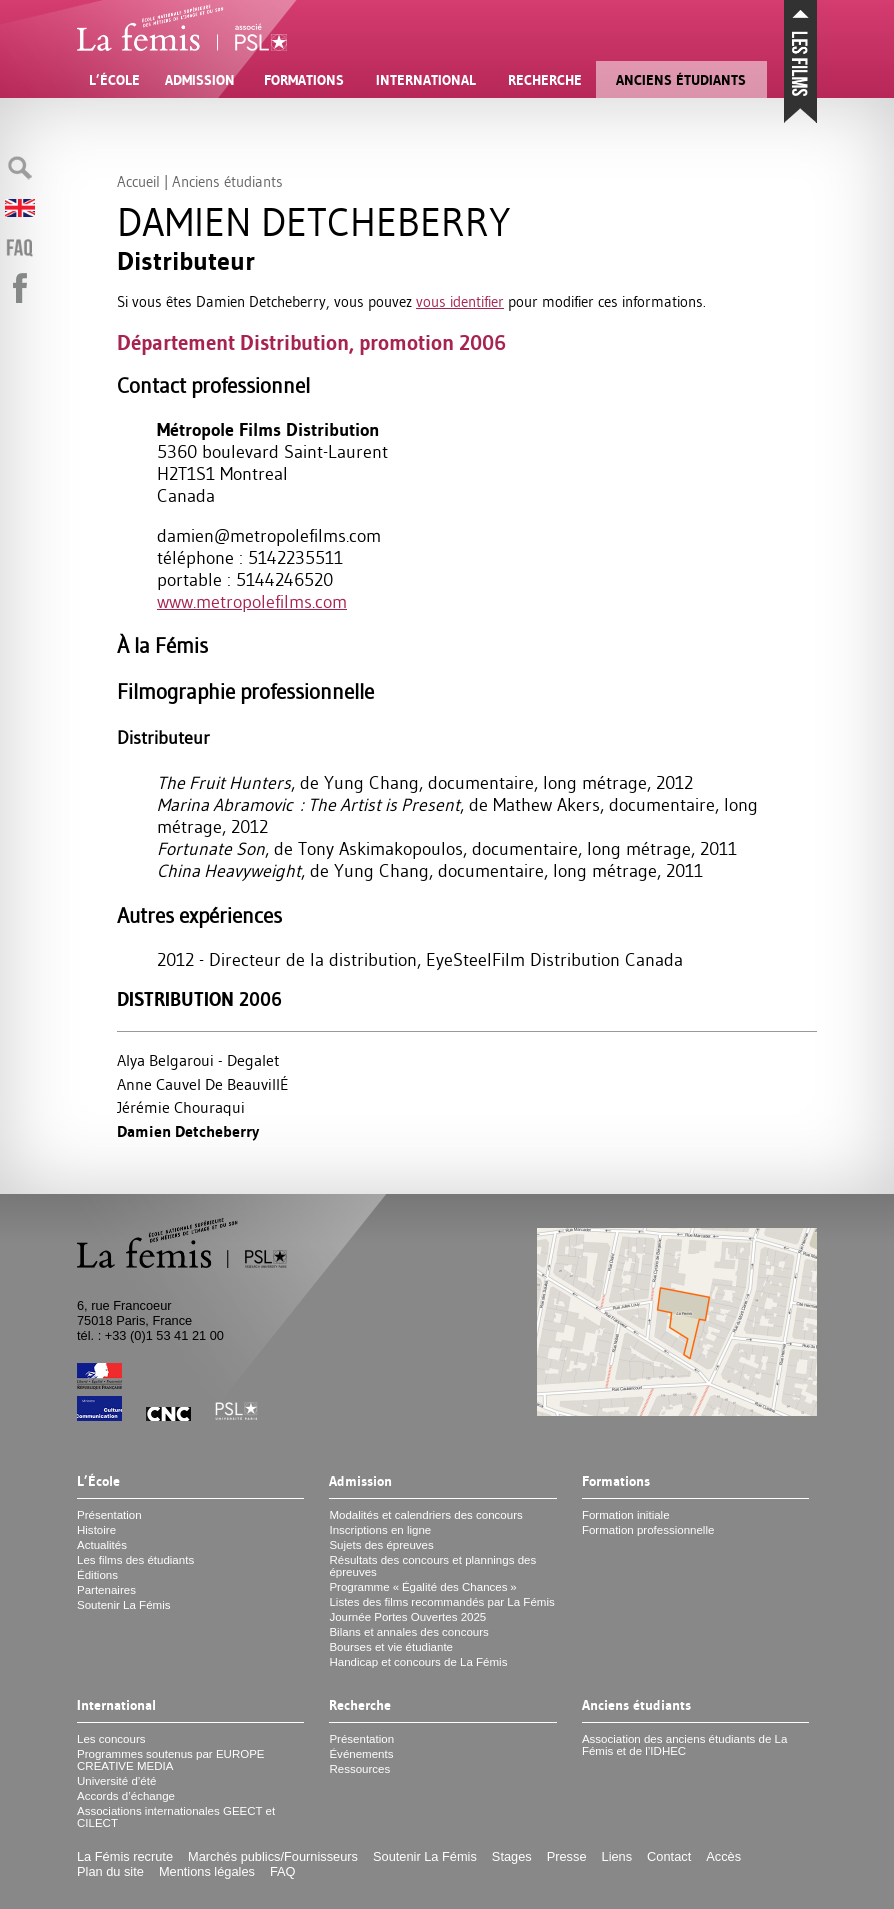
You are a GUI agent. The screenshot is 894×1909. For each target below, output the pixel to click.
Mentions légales (207, 1871)
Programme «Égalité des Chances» (422, 1587)
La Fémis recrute (125, 1856)
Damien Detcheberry (188, 1131)
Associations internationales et (176, 1817)
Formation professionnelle (648, 1530)
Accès (723, 1856)
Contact (669, 1856)
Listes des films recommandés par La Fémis (441, 1602)
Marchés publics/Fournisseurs (273, 1856)
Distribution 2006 (199, 999)
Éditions (97, 1575)
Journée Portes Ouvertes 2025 (407, 1617)
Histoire (96, 1530)
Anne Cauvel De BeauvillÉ (203, 1084)
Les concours (111, 1739)
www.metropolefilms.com (252, 602)
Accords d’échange (126, 1796)
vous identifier (460, 301)
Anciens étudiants (681, 80)
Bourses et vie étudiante (391, 1647)
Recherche (545, 80)
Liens (617, 1856)
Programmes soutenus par (171, 1760)
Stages (512, 1856)
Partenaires (106, 1590)
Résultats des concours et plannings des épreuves (432, 1566)
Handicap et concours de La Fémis (418, 1662)
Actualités (102, 1545)
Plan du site (110, 1871)
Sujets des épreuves (381, 1545)
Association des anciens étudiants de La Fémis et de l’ (685, 1745)
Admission (200, 80)
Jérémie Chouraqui (181, 1107)
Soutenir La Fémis (123, 1605)
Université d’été (116, 1781)
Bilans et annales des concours (408, 1632)
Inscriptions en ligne (380, 1530)
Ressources (359, 1769)
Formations (304, 80)
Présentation (109, 1515)
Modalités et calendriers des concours (425, 1515)
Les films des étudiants (135, 1560)
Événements (361, 1754)
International (426, 80)
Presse (567, 1856)
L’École (114, 80)
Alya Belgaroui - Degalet (198, 1060)
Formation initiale (626, 1515)
